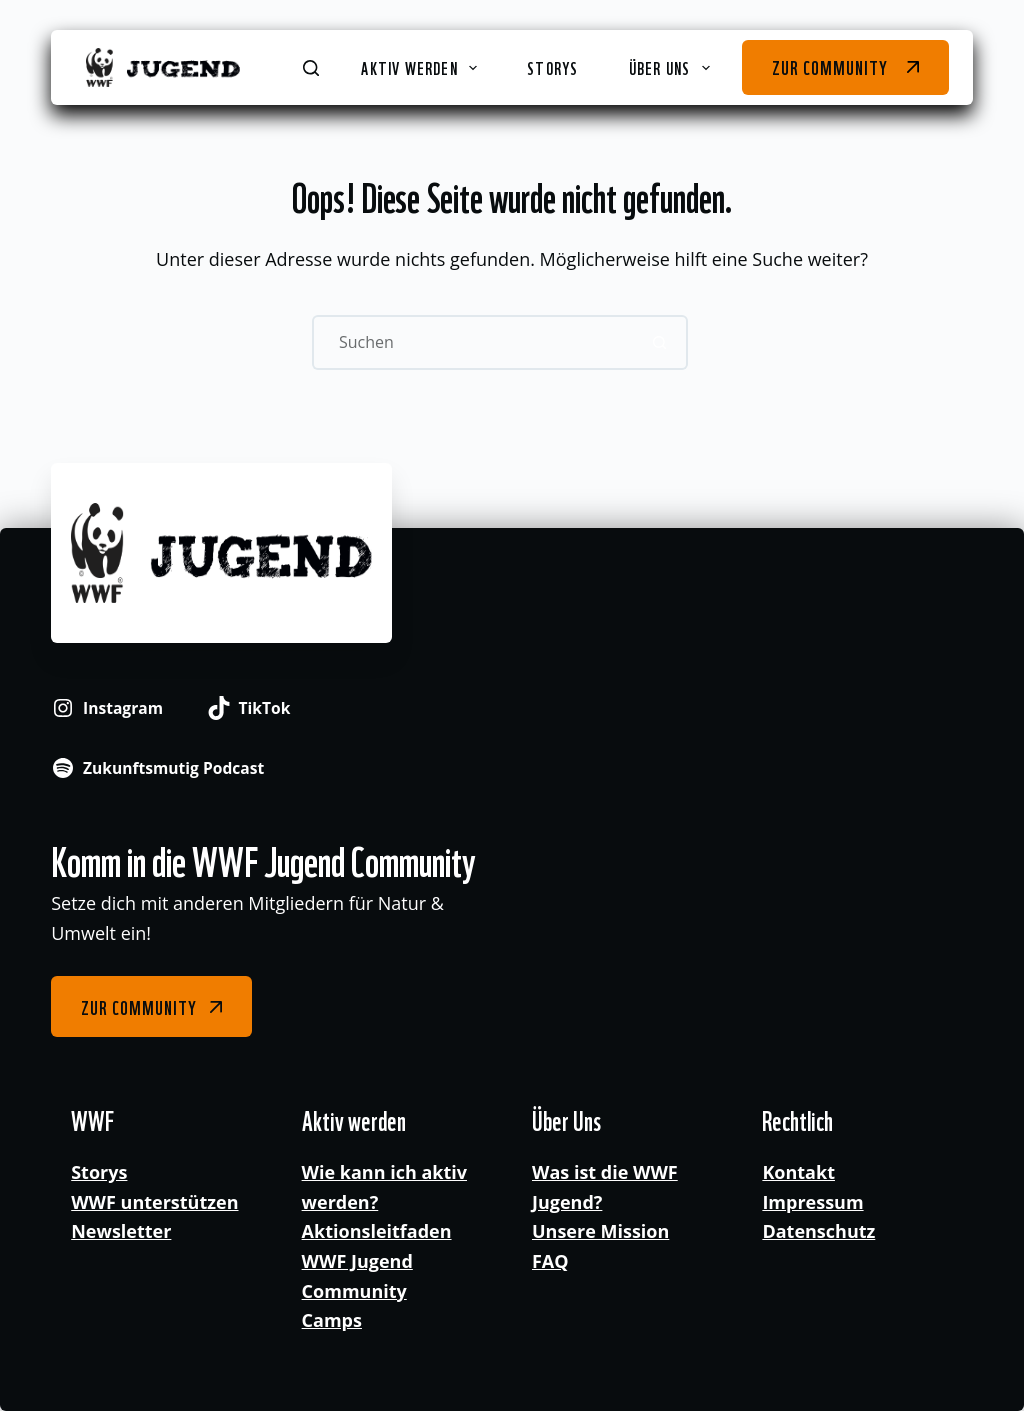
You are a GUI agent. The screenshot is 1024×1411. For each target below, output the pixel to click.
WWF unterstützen (154, 1202)
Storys (552, 67)
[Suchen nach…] (472, 342)
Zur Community (829, 66)
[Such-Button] (660, 342)
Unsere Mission (600, 1231)
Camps (332, 1320)
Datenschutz (818, 1231)
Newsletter (121, 1231)
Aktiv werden (423, 67)
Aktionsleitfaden (377, 1231)
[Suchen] (311, 68)
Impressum (812, 1202)
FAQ (550, 1261)
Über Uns (673, 67)
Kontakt (798, 1172)
